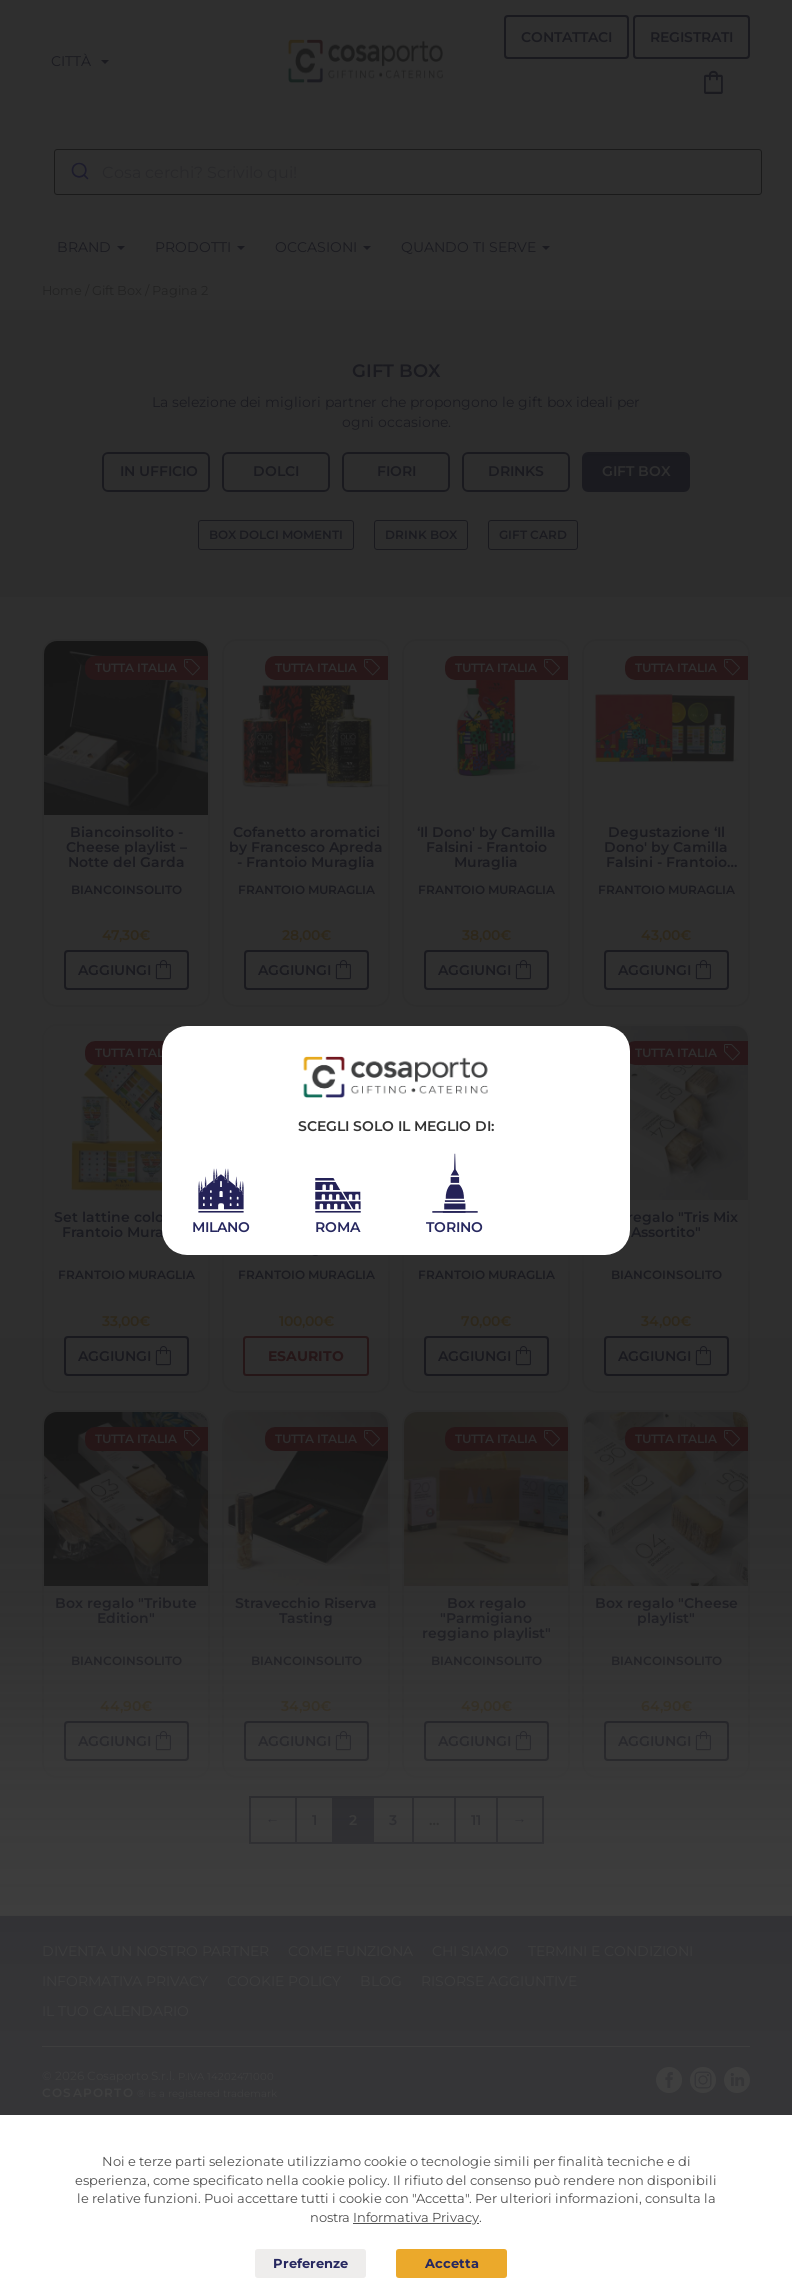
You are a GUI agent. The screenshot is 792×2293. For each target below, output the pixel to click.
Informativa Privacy (416, 2217)
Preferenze (310, 2264)
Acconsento (451, 2263)
